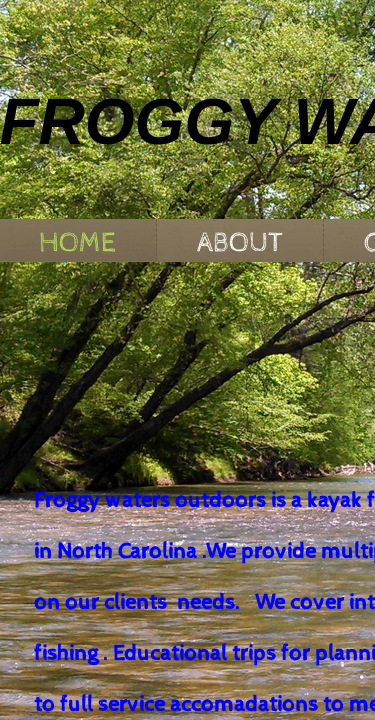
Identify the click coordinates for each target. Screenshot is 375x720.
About (240, 243)
